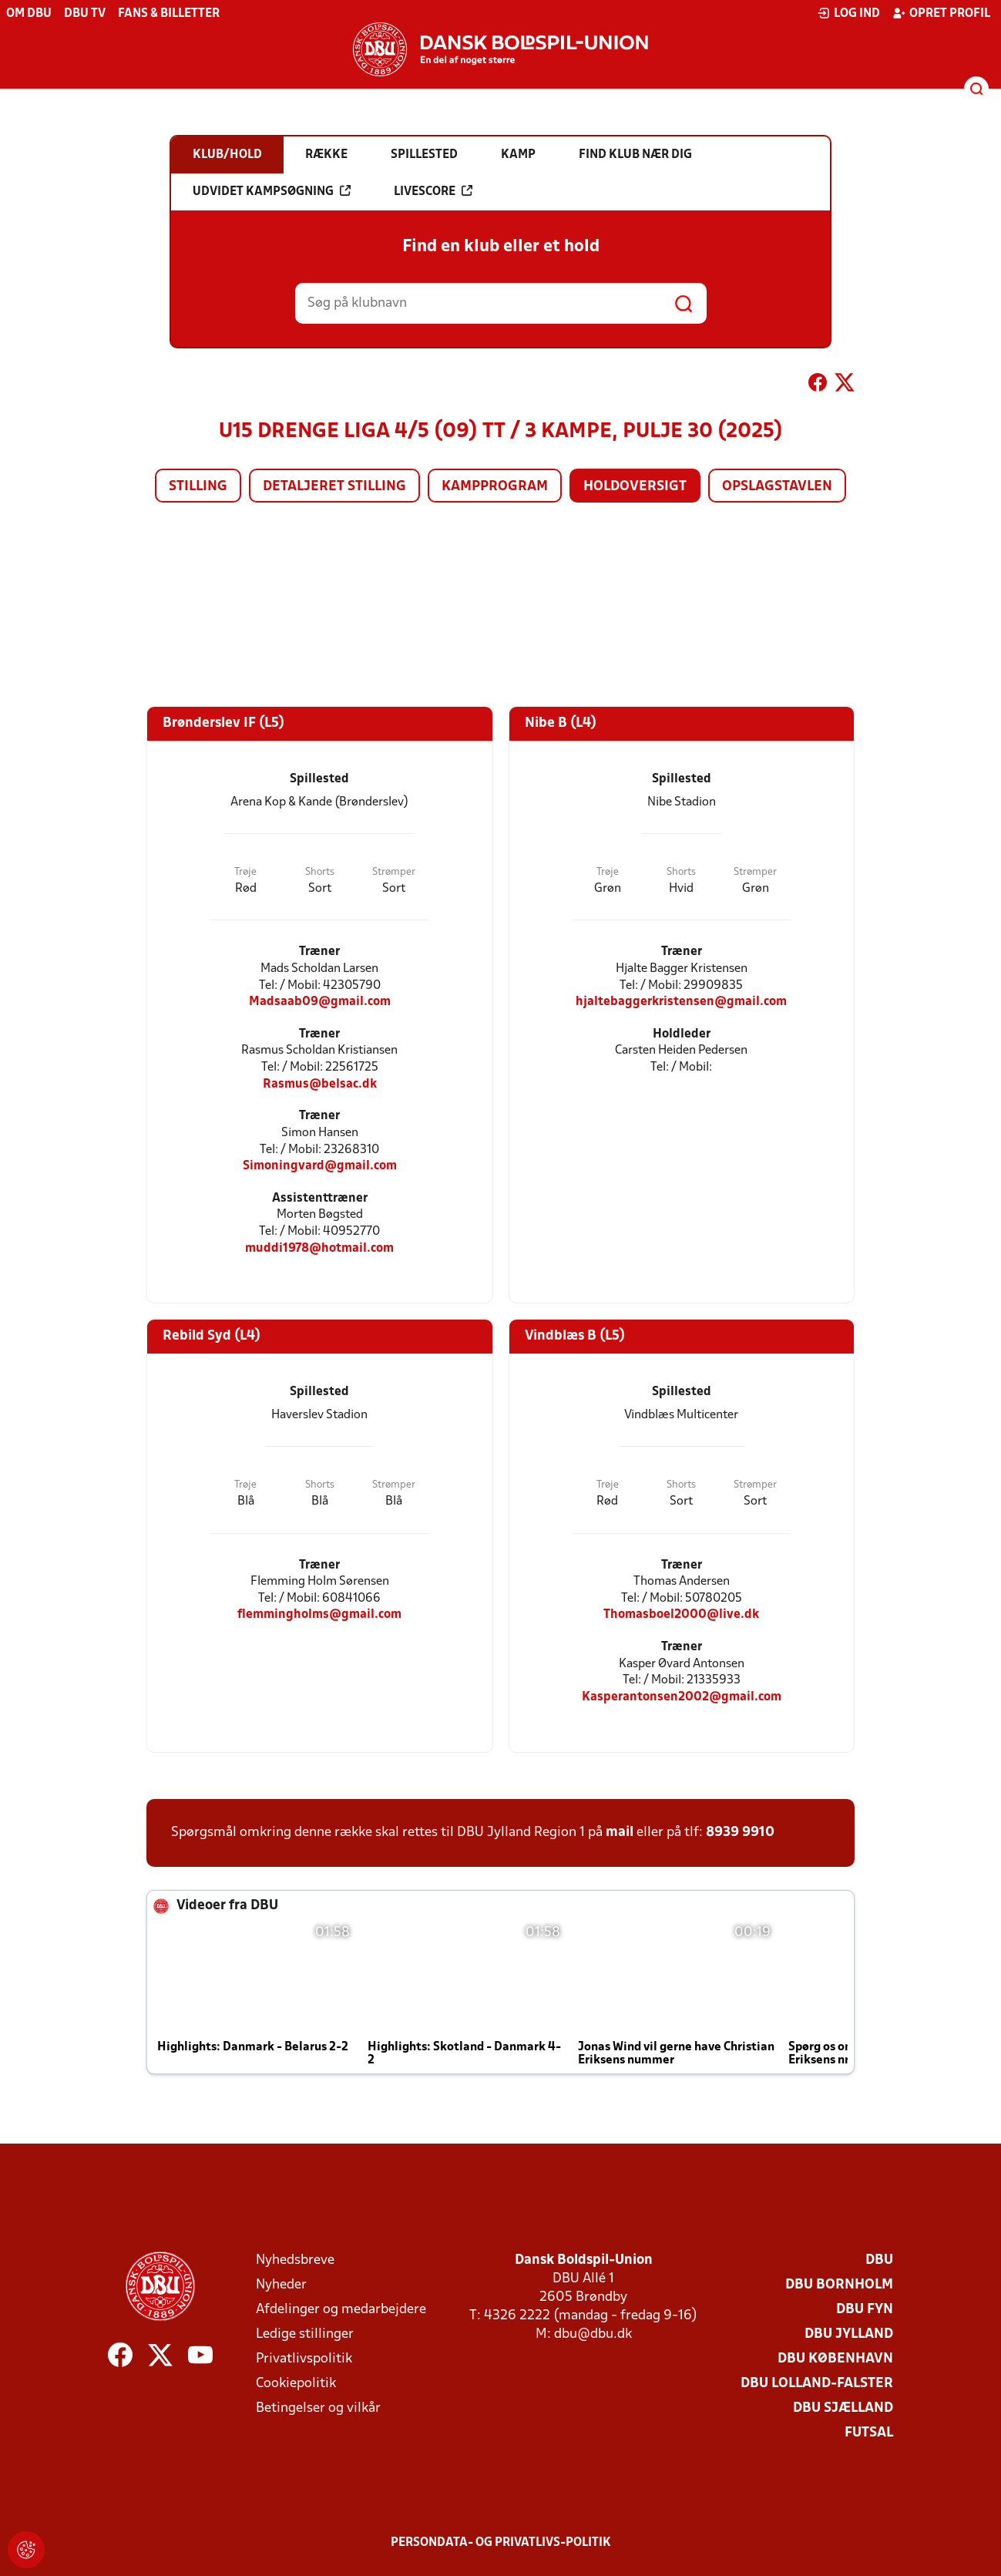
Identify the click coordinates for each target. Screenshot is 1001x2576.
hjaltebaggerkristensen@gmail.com (681, 1001)
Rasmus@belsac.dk (320, 1084)
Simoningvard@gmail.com (320, 1166)
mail (619, 1832)
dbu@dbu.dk (593, 2334)
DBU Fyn (864, 2309)
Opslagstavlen (777, 486)
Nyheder (281, 2285)
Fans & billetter (169, 13)
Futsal (869, 2433)
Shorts (319, 872)
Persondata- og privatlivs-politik (501, 2542)
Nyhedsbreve (295, 2260)
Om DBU (29, 13)
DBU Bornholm (839, 2285)
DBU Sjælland (843, 2408)
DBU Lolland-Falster (817, 2383)
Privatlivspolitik (304, 2359)
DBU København (835, 2359)
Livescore (433, 191)
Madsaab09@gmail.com (320, 1001)
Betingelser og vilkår (318, 2408)
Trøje (245, 872)
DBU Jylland (848, 2334)
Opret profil (941, 13)
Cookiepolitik (296, 2383)
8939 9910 (740, 1832)
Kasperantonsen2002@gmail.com (681, 1697)
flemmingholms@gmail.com (319, 1614)
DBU (879, 2260)
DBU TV (85, 13)
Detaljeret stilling (334, 486)
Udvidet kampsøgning (272, 191)
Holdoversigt (635, 486)
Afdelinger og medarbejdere (341, 2309)
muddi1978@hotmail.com (319, 1248)
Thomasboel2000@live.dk (681, 1614)
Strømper (393, 872)
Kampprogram (495, 486)
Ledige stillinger (305, 2334)
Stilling (198, 486)
